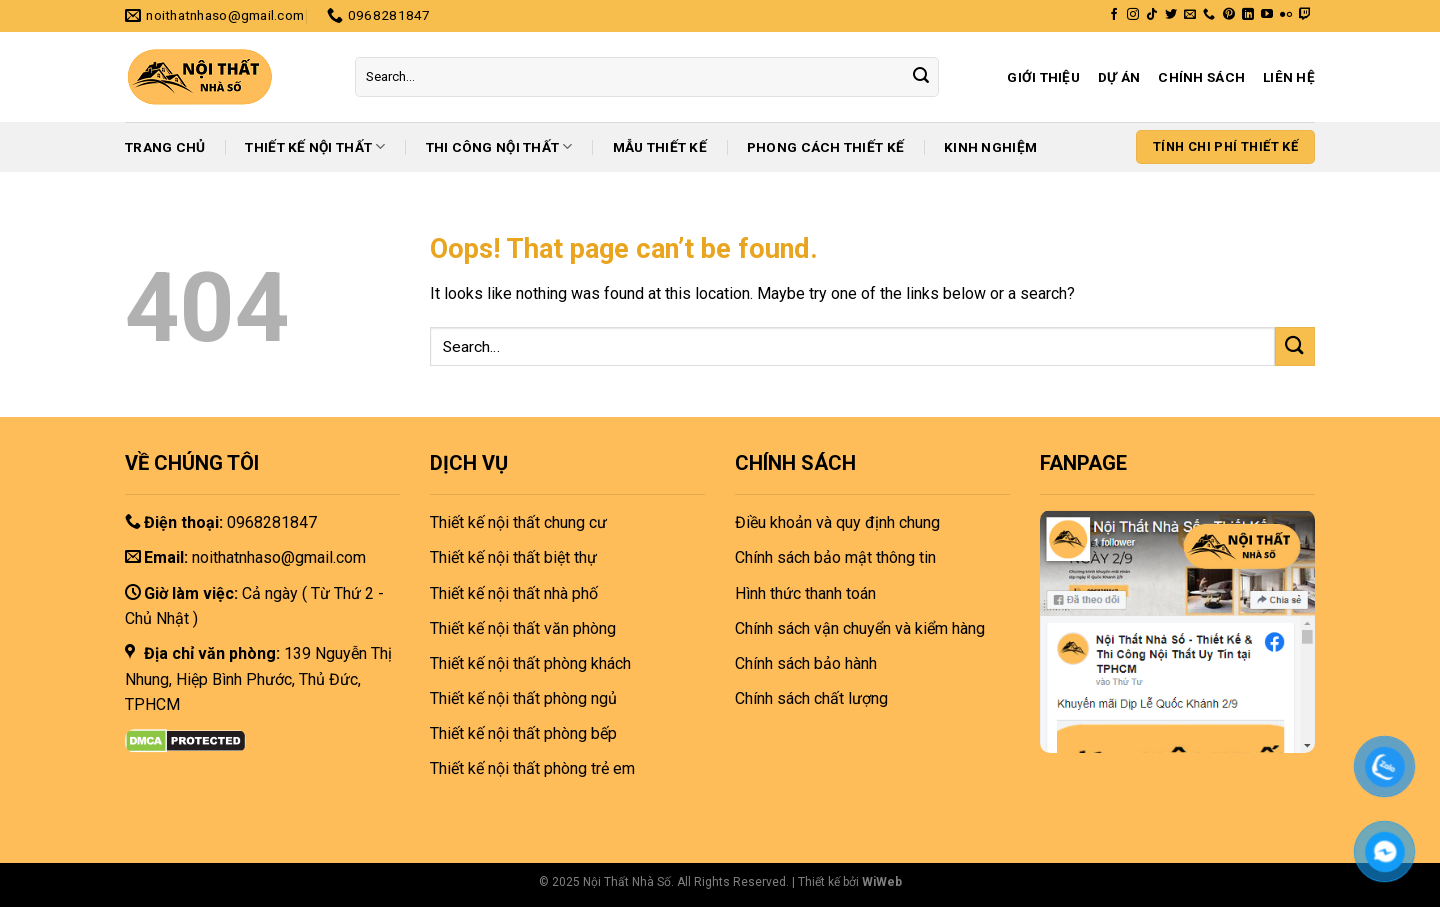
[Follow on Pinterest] (1229, 15)
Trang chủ (165, 147)
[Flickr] (1286, 15)
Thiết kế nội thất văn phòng (523, 628)
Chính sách (1201, 77)
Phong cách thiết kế (825, 147)
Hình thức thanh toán (805, 593)
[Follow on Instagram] (1133, 15)
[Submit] (921, 77)
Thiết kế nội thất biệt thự (513, 557)
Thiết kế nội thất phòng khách (530, 663)
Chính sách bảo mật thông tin (835, 557)
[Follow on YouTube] (1267, 15)
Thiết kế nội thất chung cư (518, 522)
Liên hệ (1289, 77)
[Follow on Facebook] (1114, 15)
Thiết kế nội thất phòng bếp (523, 733)
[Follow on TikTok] (1152, 15)
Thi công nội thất (499, 146)
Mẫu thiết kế (660, 147)
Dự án (1119, 77)
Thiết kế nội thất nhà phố (514, 593)
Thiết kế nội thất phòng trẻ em (532, 768)
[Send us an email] (1190, 15)
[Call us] (1209, 15)
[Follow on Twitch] (1305, 15)
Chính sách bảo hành (806, 663)
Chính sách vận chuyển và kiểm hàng (860, 628)
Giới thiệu (1043, 77)
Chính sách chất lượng (811, 698)
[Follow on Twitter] (1171, 15)
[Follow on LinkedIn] (1248, 15)
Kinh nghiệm (990, 147)
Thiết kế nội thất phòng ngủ (523, 698)
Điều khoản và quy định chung (837, 522)
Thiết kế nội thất (315, 146)
